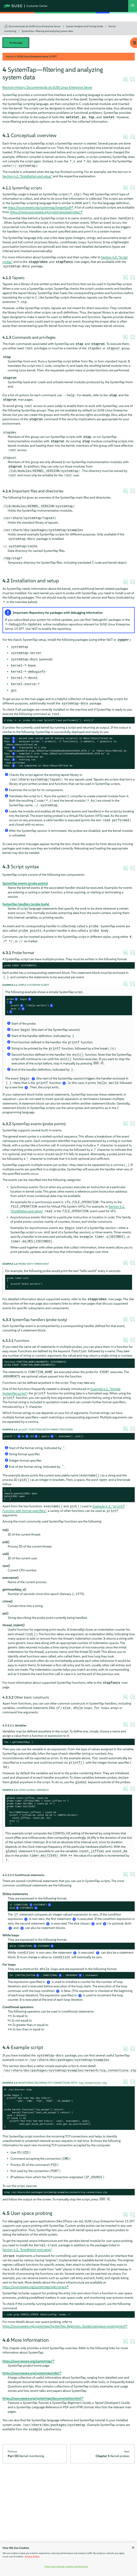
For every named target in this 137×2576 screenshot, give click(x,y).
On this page (15, 42)
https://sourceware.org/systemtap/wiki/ (30, 2373)
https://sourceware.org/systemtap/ (27, 2361)
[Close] (133, 2547)
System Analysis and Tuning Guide (84, 26)
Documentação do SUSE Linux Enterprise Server (35, 26)
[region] (68, 2559)
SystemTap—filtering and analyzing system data (47, 31)
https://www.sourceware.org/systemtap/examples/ (45, 212)
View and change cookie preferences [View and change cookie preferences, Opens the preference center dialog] (66, 2566)
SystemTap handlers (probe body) (25, 904)
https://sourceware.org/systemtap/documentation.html (41, 2398)
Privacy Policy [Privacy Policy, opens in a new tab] (32, 2556)
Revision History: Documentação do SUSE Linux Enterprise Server (47, 87)
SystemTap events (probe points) (25, 883)
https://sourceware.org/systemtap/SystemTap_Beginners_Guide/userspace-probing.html (63, 2326)
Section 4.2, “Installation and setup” (27, 176)
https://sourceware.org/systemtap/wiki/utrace (34, 2287)
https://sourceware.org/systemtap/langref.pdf (39, 207)
